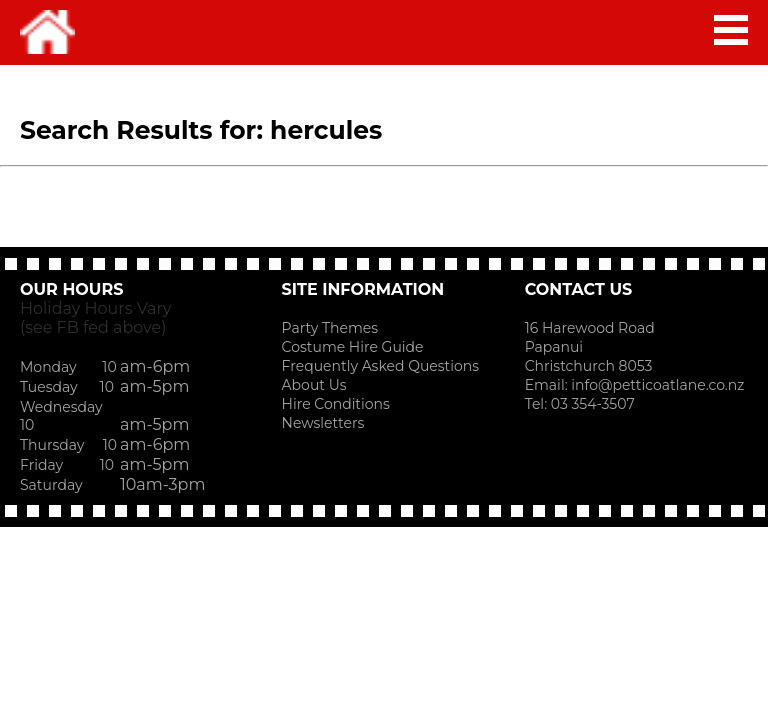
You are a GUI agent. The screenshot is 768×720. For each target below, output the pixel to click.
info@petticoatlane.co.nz (659, 385)
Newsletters (323, 423)
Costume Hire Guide (353, 347)
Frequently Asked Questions (381, 366)
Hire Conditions (336, 404)
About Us (314, 385)
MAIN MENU (731, 30)
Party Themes (330, 328)
